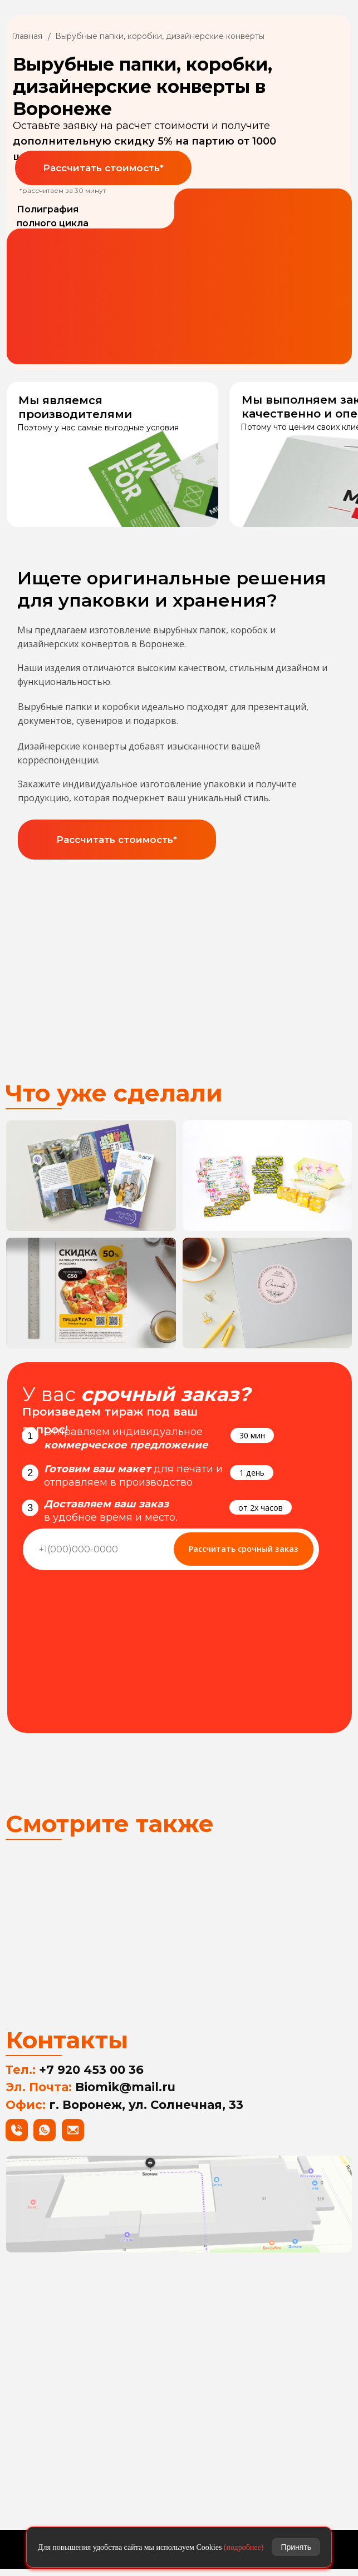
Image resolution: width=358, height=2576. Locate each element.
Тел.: (75, 2077)
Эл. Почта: (90, 2094)
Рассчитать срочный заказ (243, 1548)
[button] (103, 168)
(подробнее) (244, 2547)
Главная (27, 36)
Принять (296, 2547)
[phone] (95, 1549)
